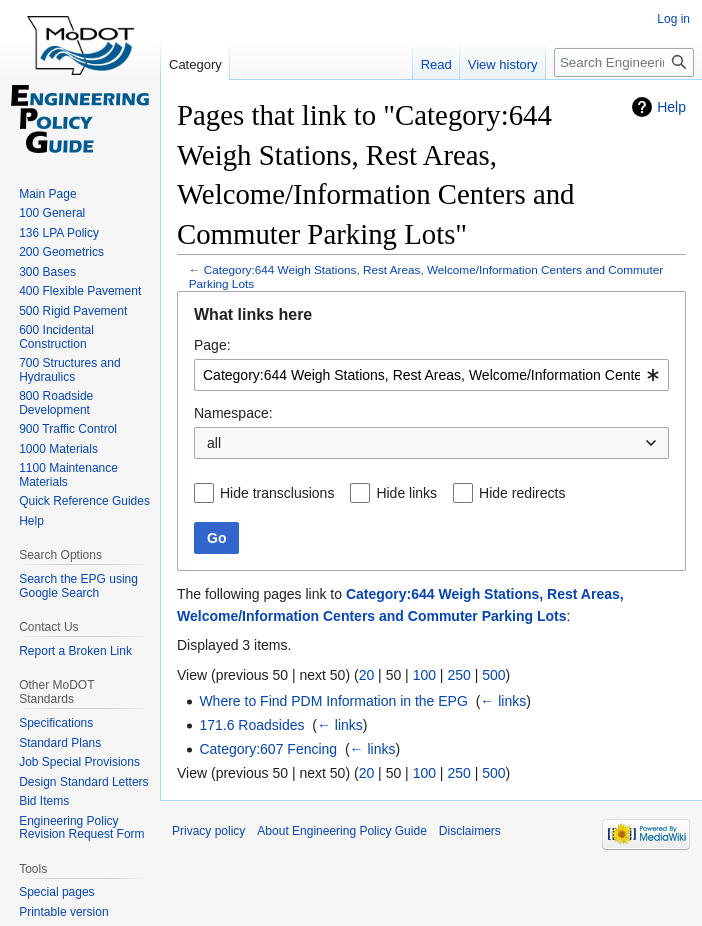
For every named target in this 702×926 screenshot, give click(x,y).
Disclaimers (470, 831)
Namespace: (233, 413)
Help (671, 107)
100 (424, 675)
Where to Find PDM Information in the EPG (333, 701)
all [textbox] (214, 443)
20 (367, 675)
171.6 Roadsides (251, 725)
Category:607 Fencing (268, 749)
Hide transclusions (277, 493)
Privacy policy (208, 831)
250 (458, 675)
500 (493, 675)
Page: (212, 345)
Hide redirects (522, 493)
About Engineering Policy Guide (341, 831)
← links (503, 701)
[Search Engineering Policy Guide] (624, 62)
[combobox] (431, 375)
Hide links (406, 493)
